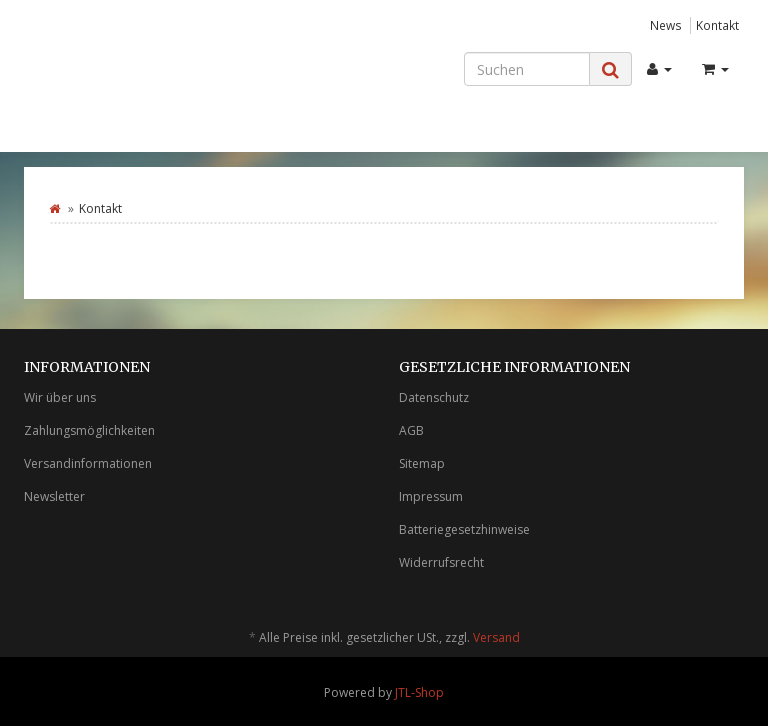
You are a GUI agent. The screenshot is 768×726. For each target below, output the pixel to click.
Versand (496, 637)
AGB (411, 430)
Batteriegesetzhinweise (464, 529)
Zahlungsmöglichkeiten (89, 430)
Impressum (431, 496)
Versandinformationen (88, 463)
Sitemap (422, 463)
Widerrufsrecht (441, 562)
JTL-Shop (419, 692)
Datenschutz (434, 397)
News (666, 25)
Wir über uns (60, 397)
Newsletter (54, 496)
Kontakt (717, 25)
